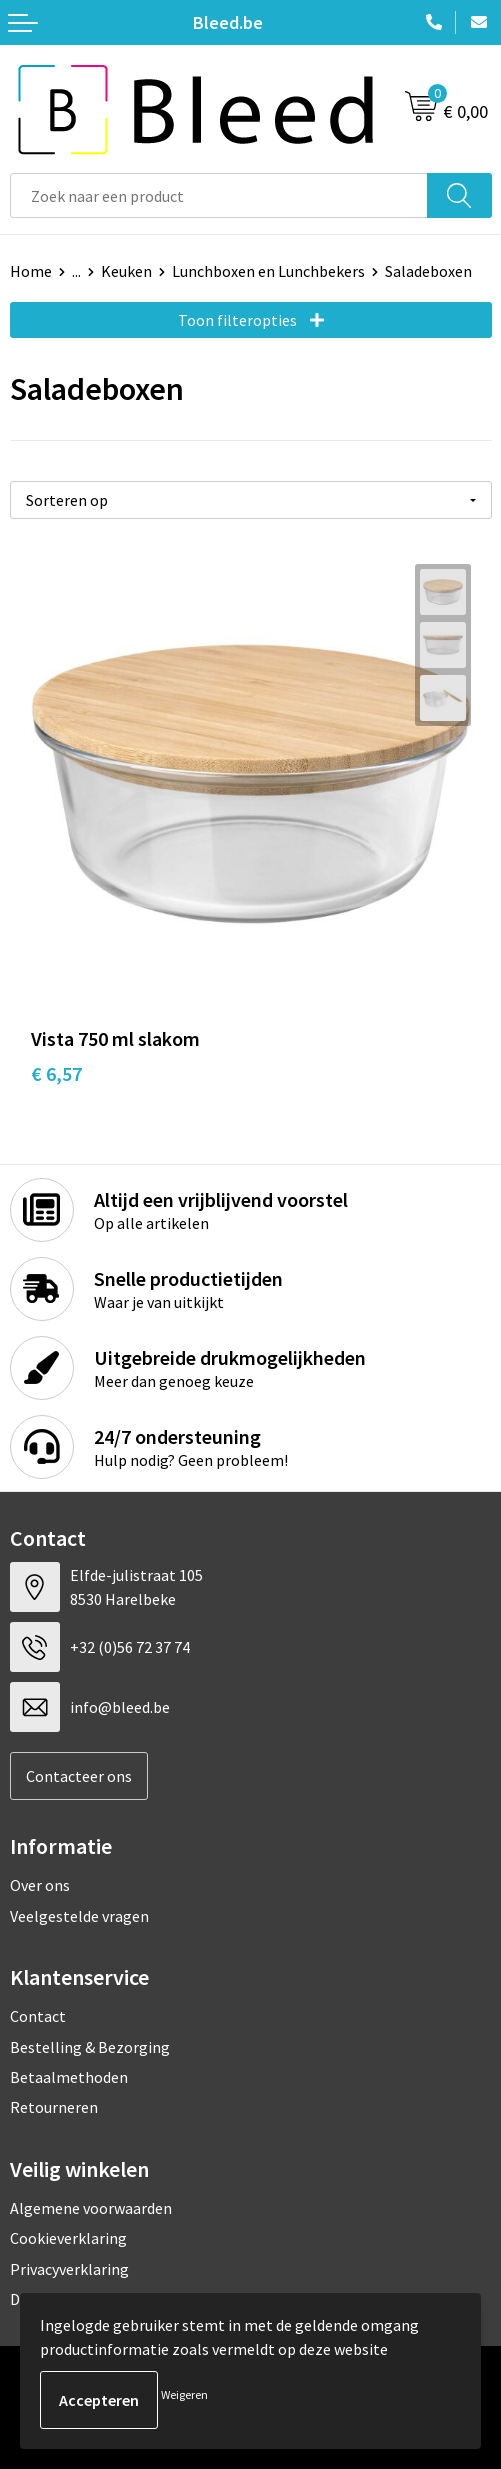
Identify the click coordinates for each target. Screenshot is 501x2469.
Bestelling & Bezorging (90, 2047)
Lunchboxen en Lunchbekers (268, 271)
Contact (38, 2016)
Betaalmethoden (69, 2077)
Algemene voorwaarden (91, 2208)
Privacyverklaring (69, 2269)
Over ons (40, 1885)
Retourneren (54, 2107)
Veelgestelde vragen (79, 1916)
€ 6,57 (56, 1073)
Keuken (126, 271)
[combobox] (219, 195)
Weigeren (184, 2394)
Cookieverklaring (68, 2238)
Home (31, 271)
